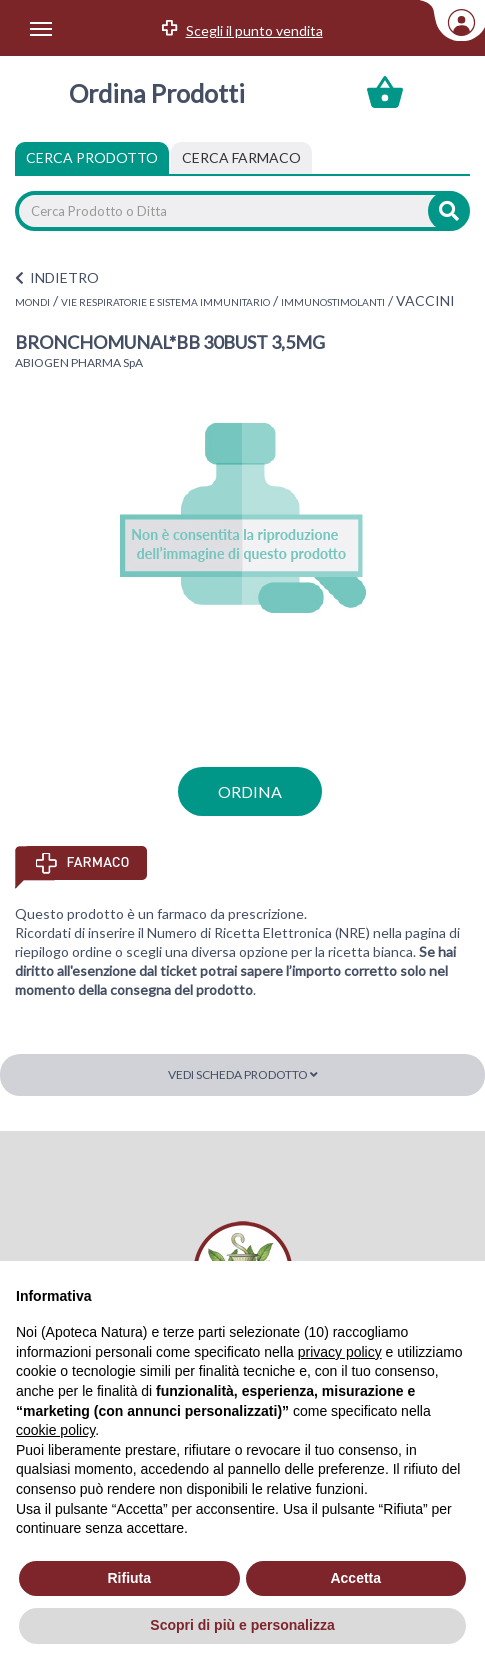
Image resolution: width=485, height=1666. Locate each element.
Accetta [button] (355, 1578)
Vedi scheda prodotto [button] (243, 1074)
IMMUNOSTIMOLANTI (333, 302)
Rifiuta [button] (129, 1578)
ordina (250, 791)
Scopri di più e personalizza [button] (242, 1625)
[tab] (241, 158)
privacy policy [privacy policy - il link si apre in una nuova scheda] (340, 1352)
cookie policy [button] (55, 1430)
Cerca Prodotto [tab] (92, 157)
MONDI (32, 302)
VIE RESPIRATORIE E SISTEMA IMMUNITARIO (165, 302)
